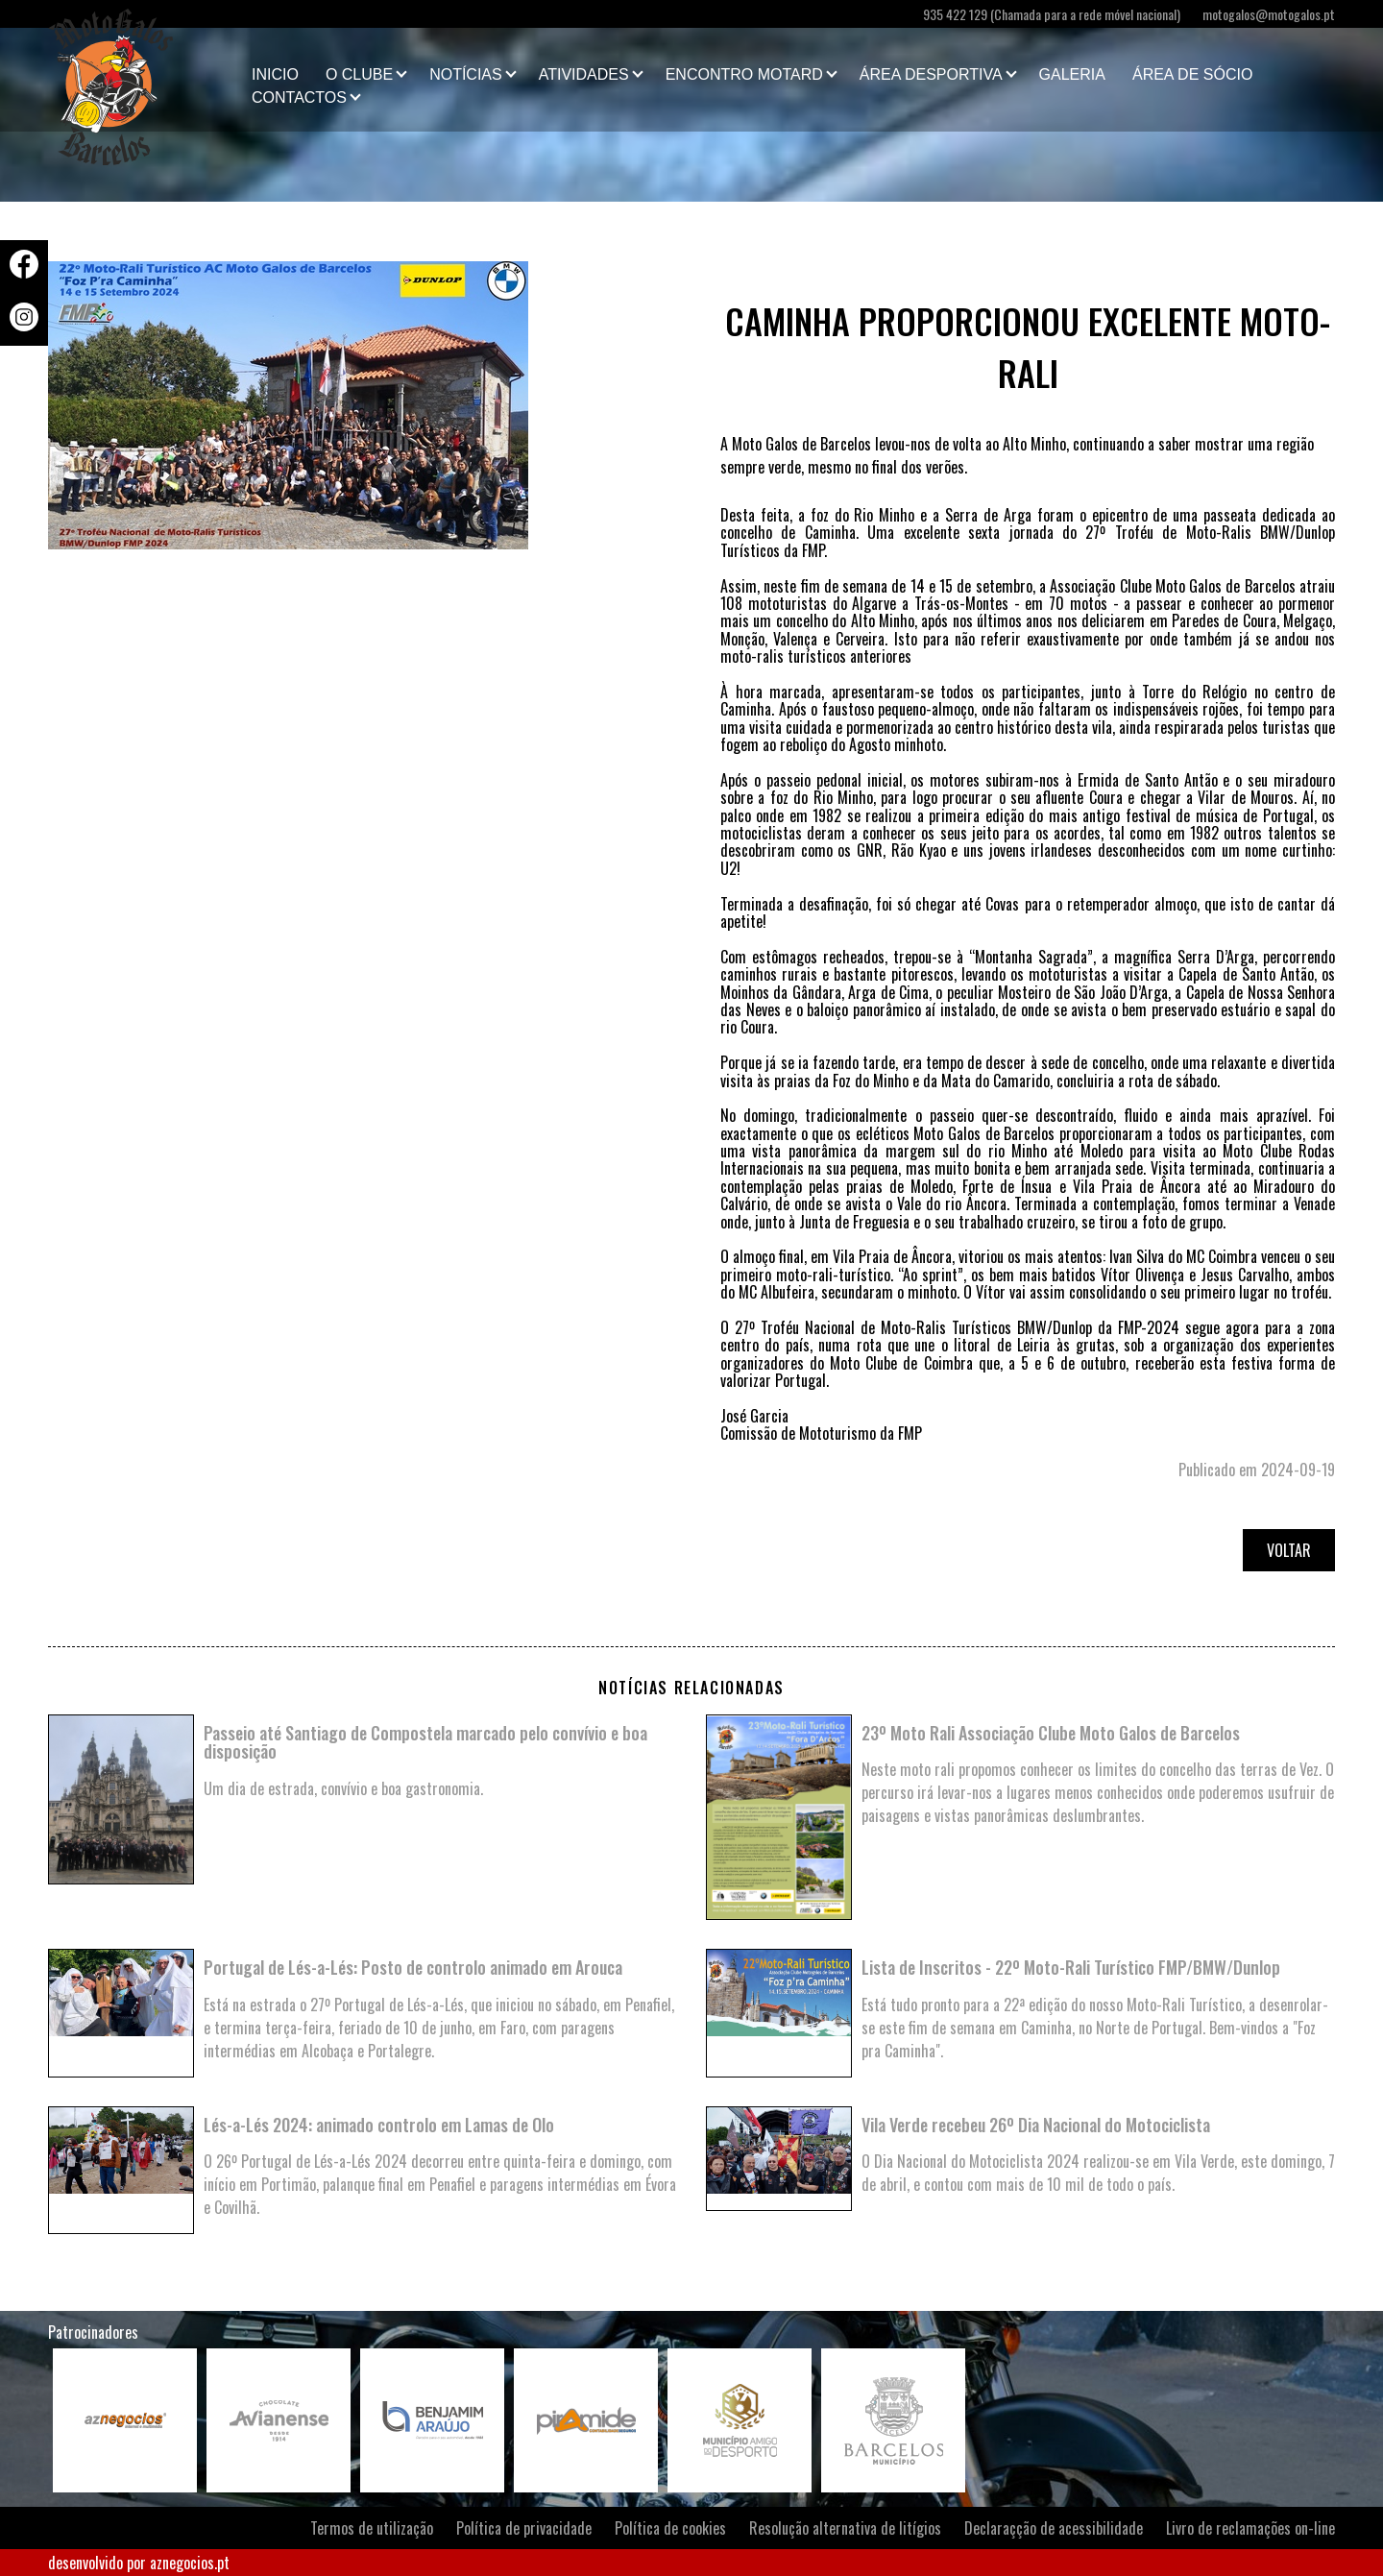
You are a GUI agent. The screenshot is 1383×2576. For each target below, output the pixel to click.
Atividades (584, 74)
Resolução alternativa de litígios (845, 2528)
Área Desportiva (931, 74)
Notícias (465, 74)
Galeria (1072, 74)
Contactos (299, 97)
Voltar (1289, 1550)
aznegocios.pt (190, 2562)
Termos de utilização (371, 2528)
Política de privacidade (524, 2528)
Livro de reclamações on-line (1250, 2528)
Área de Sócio (1192, 74)
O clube (359, 74)
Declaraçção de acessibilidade (1053, 2528)
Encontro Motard (744, 74)
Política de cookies (670, 2528)
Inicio (275, 74)
